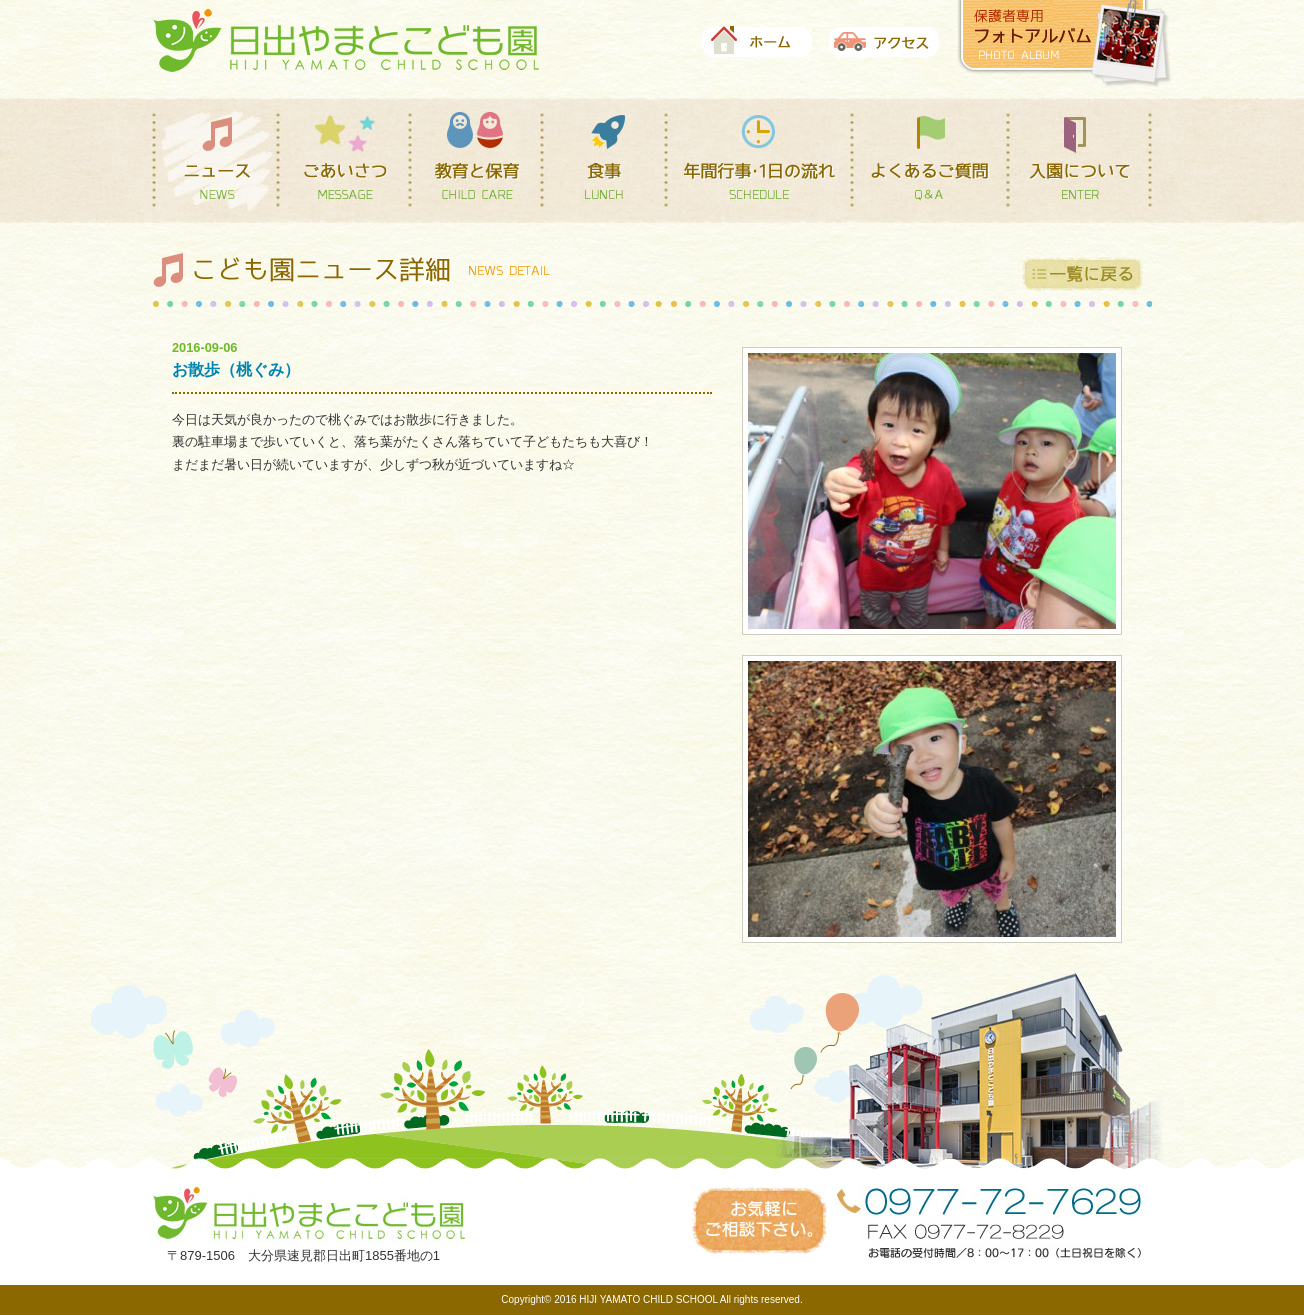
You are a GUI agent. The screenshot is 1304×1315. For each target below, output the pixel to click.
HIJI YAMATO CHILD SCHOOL (648, 1299)
